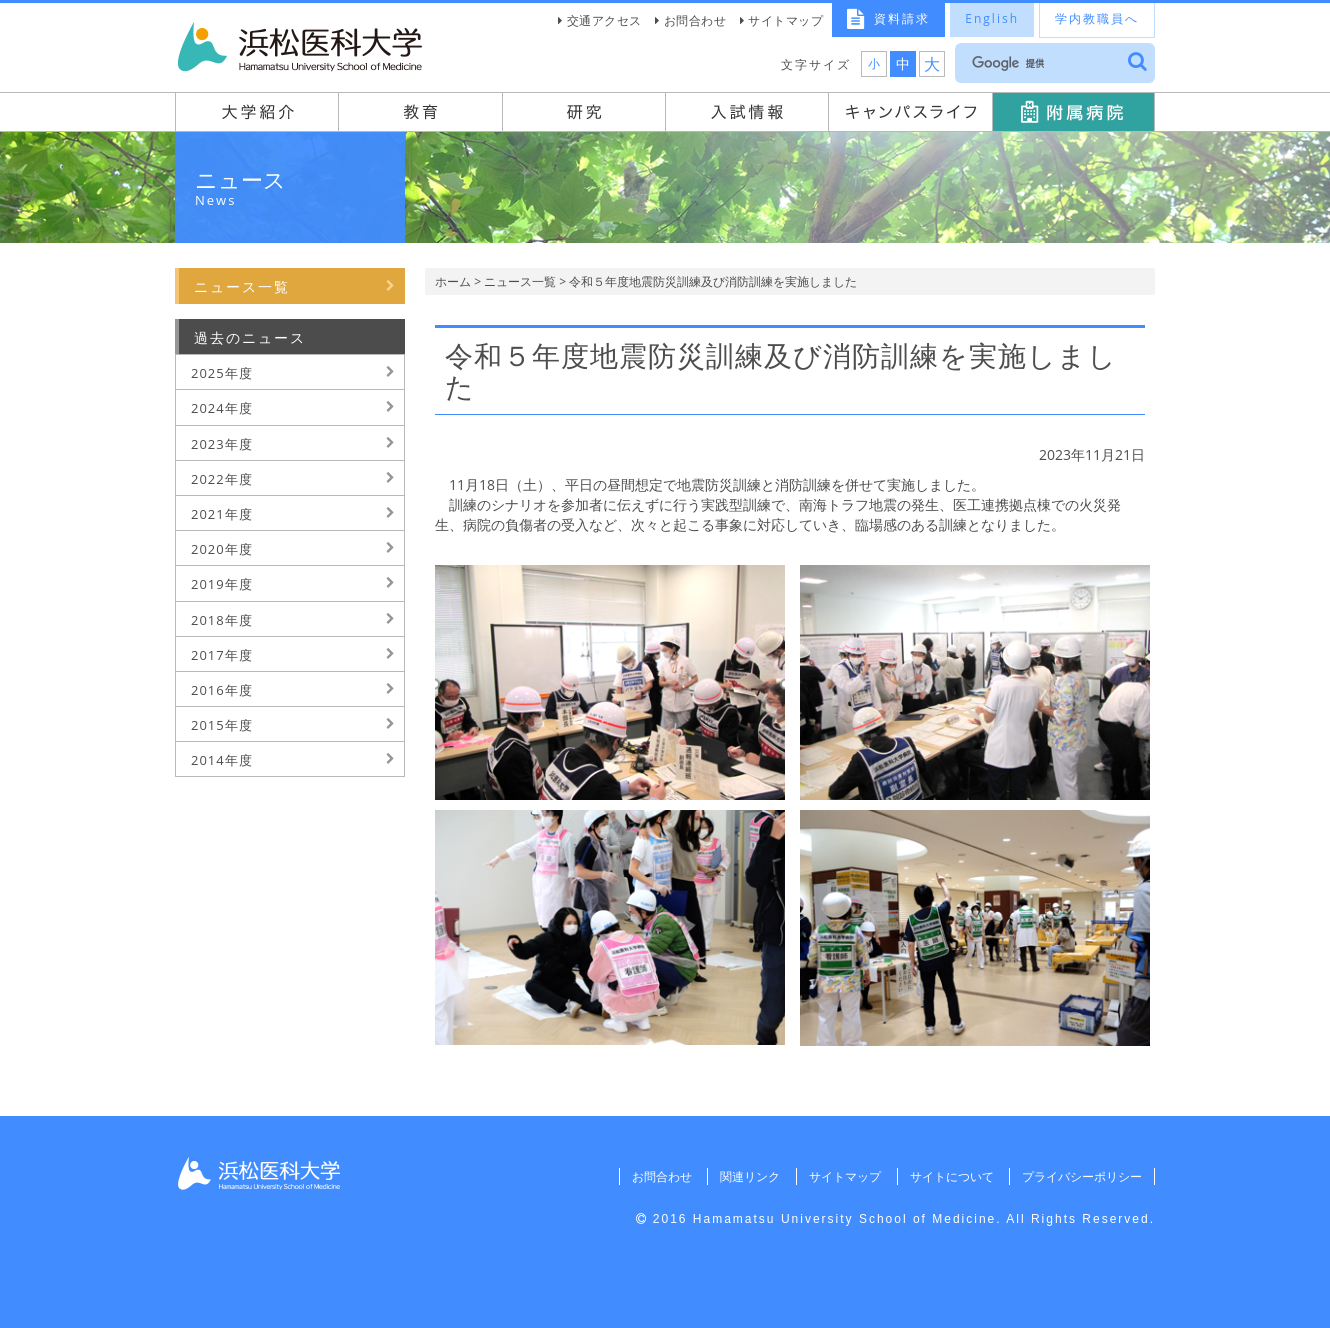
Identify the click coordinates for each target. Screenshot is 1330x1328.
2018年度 (222, 620)
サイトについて (951, 1176)
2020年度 (222, 549)
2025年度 (222, 373)
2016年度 (222, 690)
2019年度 (222, 584)
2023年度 (222, 444)
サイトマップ (785, 20)
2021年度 (222, 514)
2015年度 (222, 725)
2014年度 (222, 760)
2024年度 (222, 408)
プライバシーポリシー (1082, 1176)
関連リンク (750, 1176)
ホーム (453, 281)
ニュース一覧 (520, 281)
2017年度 (222, 655)
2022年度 (222, 479)
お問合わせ (695, 20)
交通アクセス (604, 20)
